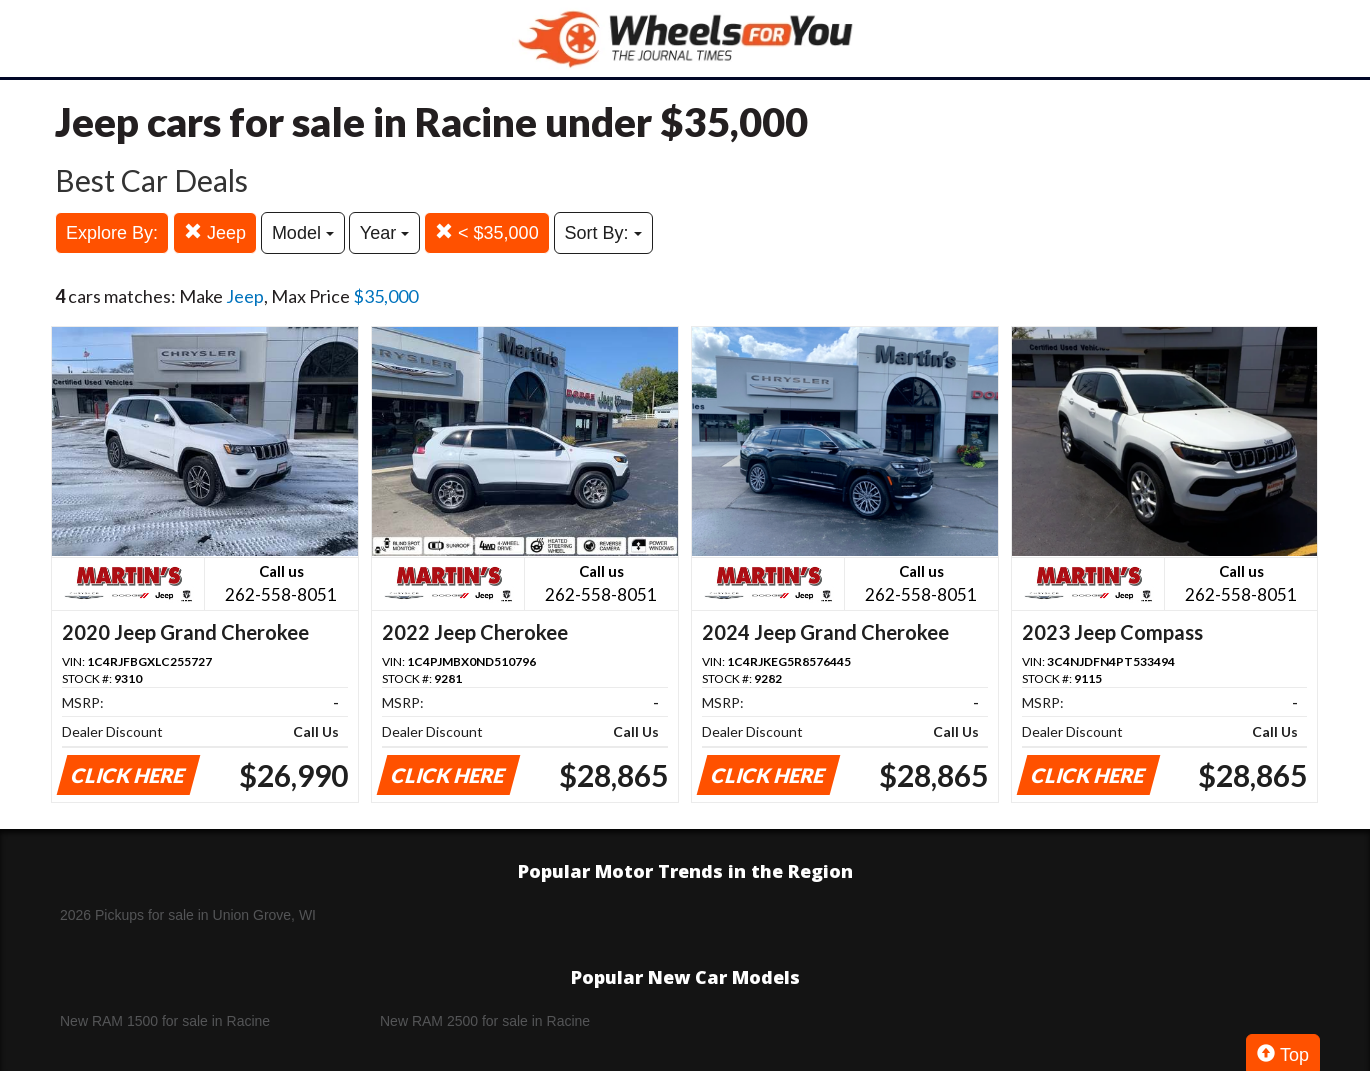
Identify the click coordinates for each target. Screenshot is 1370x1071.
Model (303, 233)
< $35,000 (487, 232)
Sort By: (603, 233)
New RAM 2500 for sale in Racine (485, 1021)
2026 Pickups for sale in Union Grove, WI (188, 915)
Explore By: (112, 233)
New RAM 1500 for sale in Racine (165, 1021)
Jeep (215, 232)
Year (384, 233)
